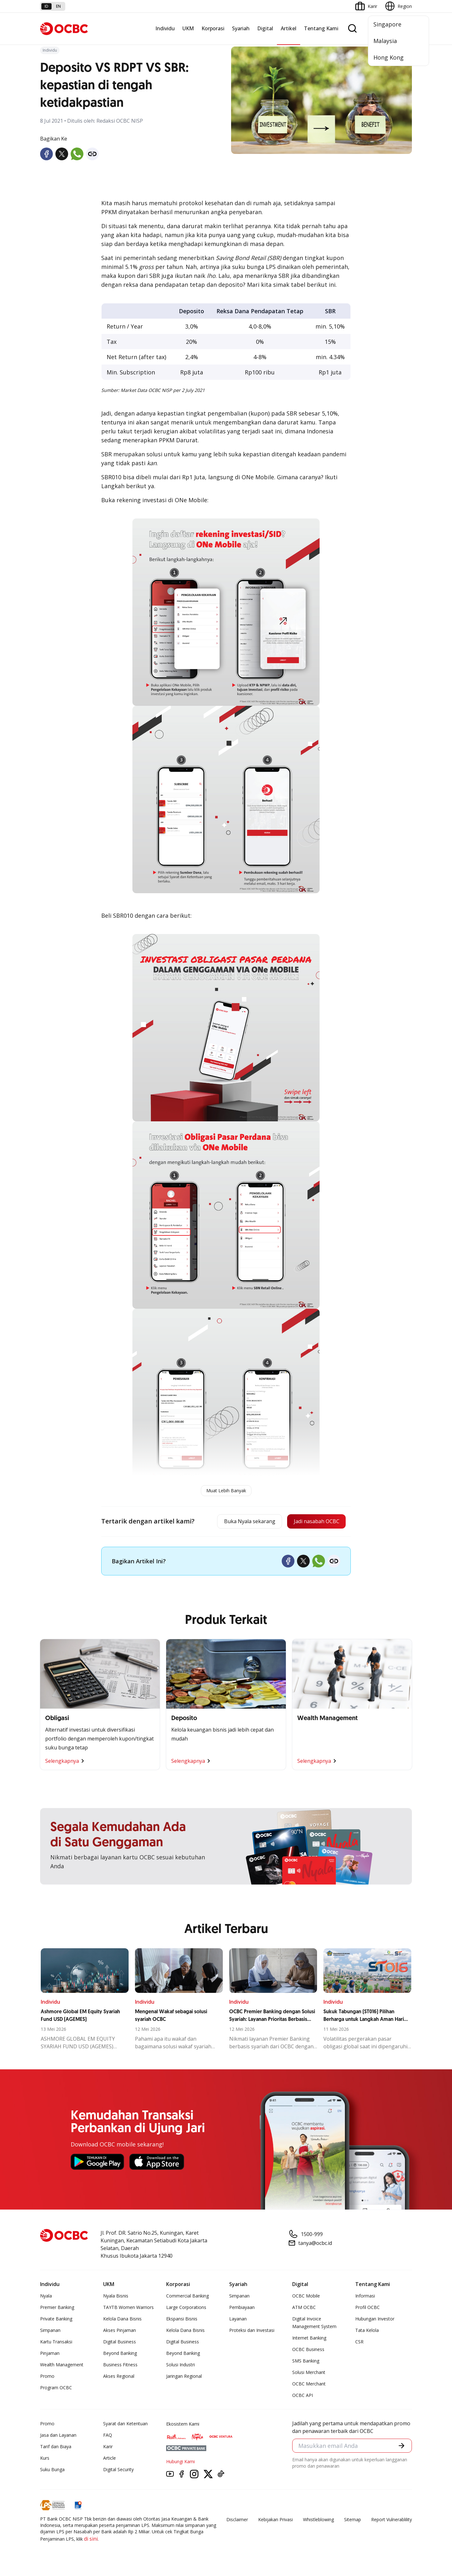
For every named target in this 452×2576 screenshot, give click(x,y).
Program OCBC (56, 2389)
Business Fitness (120, 2366)
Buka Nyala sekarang (237, 1522)
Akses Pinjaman (119, 2332)
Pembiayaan (242, 2309)
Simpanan (50, 2332)
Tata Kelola (367, 2332)
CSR (359, 2343)
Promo (47, 2378)
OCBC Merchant (309, 2385)
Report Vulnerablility (391, 2521)
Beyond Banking (120, 2355)
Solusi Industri (180, 2366)
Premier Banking (57, 2309)
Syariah (241, 28)
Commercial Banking (187, 2297)
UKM (188, 28)
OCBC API (302, 2397)
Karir (108, 2448)
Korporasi (212, 28)
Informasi (365, 2297)
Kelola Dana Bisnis (122, 2320)
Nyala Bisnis (115, 2297)
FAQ (107, 2437)
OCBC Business (308, 2351)
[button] (401, 2448)
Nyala (46, 2297)
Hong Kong (388, 57)
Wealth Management (61, 2366)
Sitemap (352, 2521)
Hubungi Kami (180, 2463)
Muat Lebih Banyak (226, 1490)
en (58, 6)
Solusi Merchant (308, 2374)
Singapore (387, 24)
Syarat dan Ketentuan (125, 2425)
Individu (165, 28)
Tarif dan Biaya (55, 2448)
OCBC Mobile (306, 2297)
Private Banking (56, 2320)
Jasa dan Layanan (58, 2437)
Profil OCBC (367, 2309)
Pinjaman (50, 2355)
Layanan (238, 2320)
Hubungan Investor (374, 2320)
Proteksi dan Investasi (251, 2332)
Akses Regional (118, 2378)
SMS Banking (305, 2362)
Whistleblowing (318, 2521)
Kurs (44, 2460)
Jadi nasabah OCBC (312, 1522)
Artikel (288, 28)
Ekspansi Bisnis (181, 2320)
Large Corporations (186, 2309)
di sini (91, 2540)
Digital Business (119, 2343)
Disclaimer (237, 2521)
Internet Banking (309, 2339)
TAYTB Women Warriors (128, 2309)
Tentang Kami (321, 28)
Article (109, 2460)
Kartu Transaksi (56, 2343)
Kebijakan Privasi (275, 2521)
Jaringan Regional (184, 2378)
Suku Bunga (52, 2471)
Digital (265, 28)
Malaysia (385, 41)
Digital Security (118, 2471)
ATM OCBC (304, 2309)
